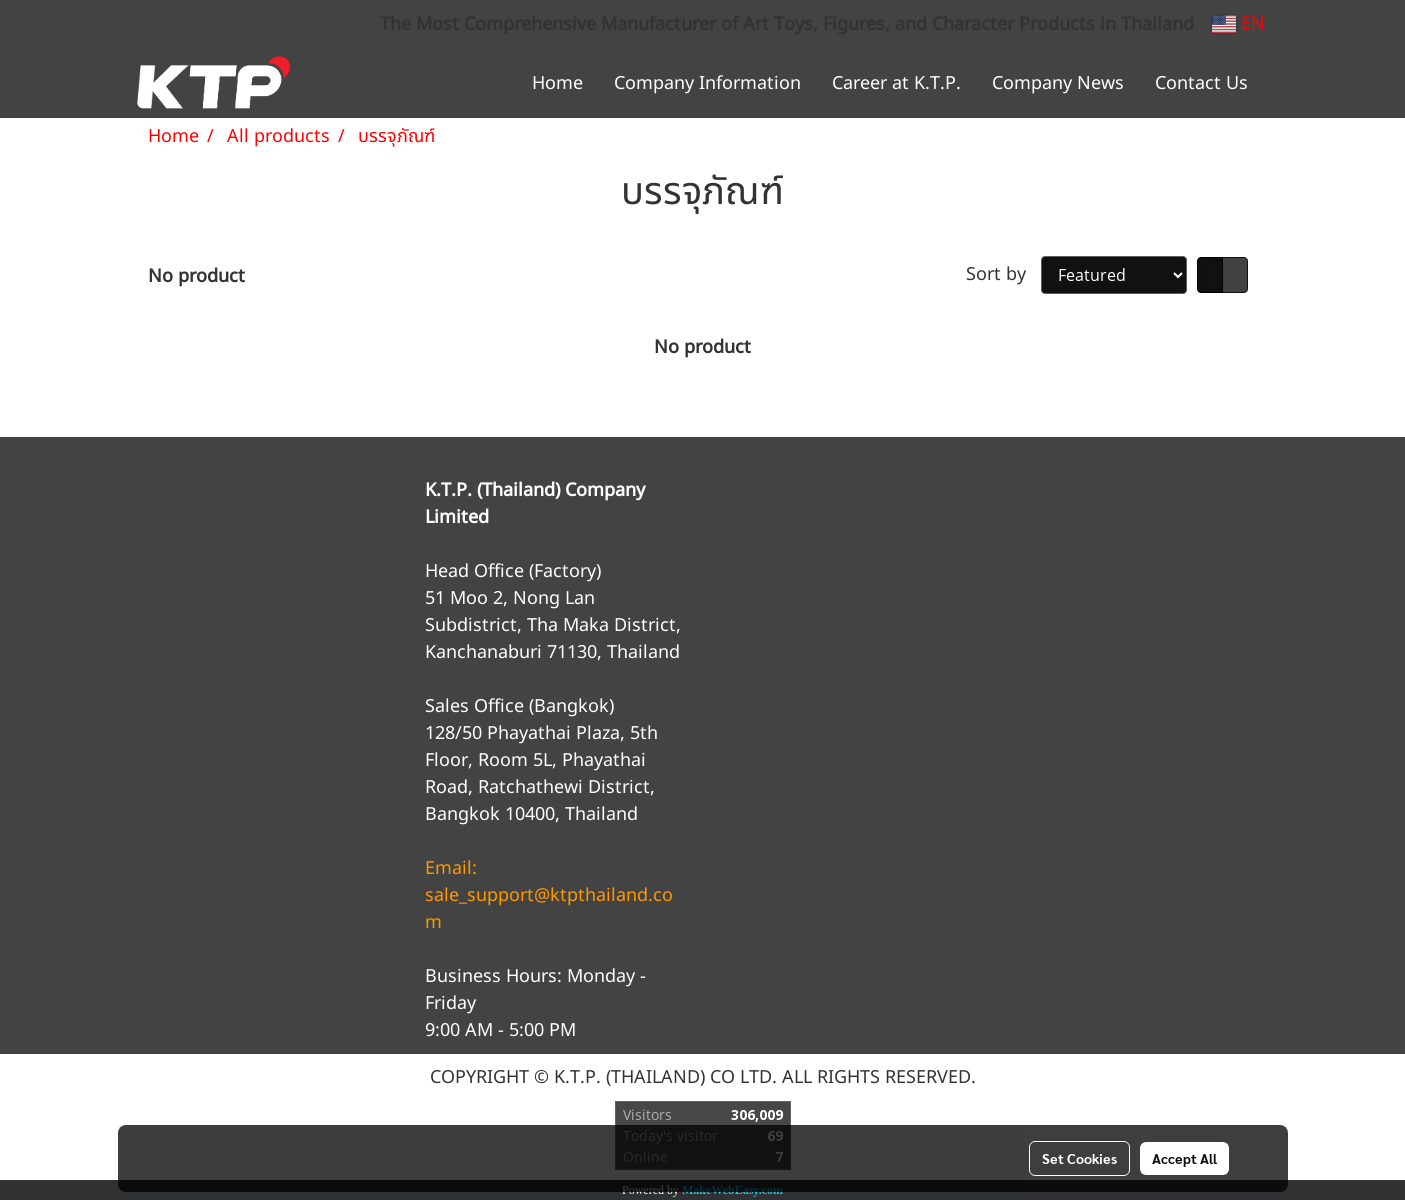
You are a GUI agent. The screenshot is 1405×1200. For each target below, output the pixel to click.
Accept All (1184, 1158)
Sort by (1003, 274)
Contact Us (1201, 83)
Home (557, 83)
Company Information (707, 83)
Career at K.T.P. (896, 83)
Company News (1058, 83)
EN (1238, 23)
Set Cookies (1079, 1158)
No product (196, 276)
